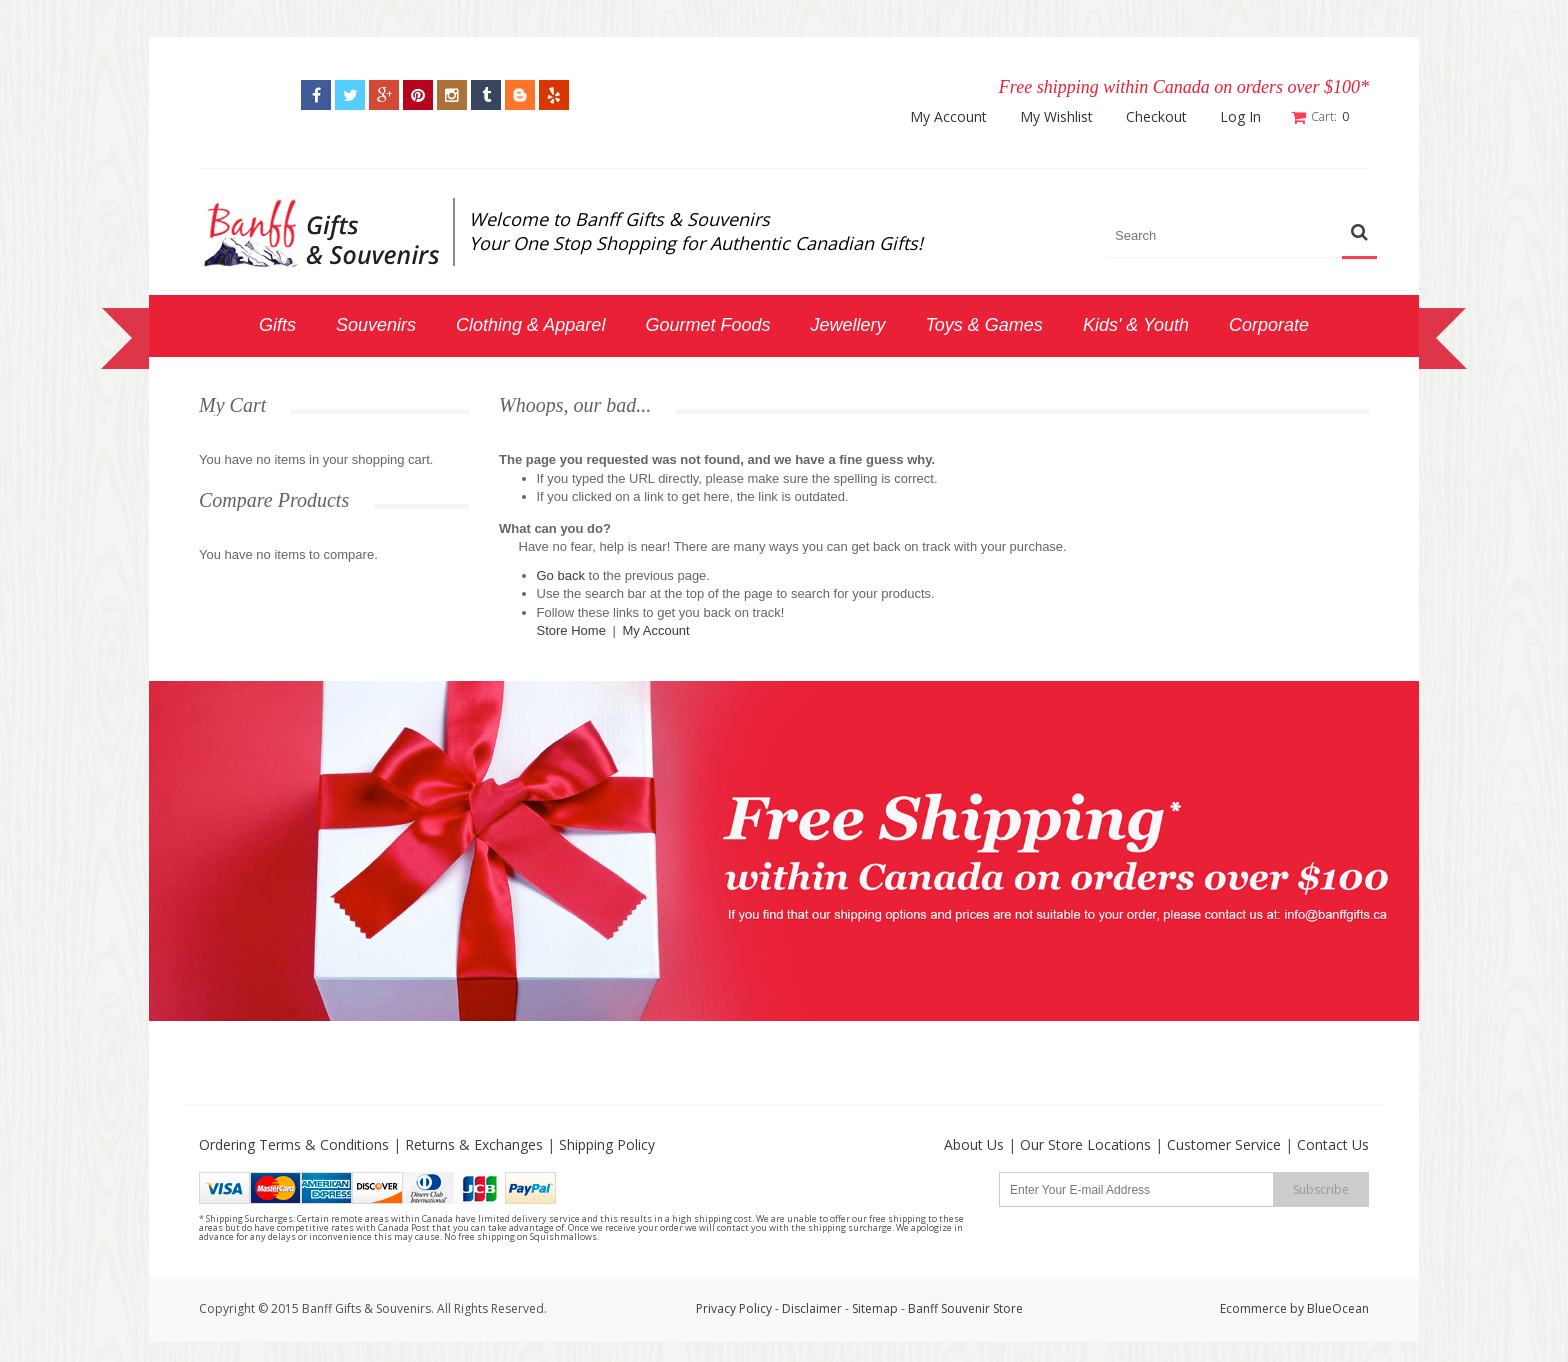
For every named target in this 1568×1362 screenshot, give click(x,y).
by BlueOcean (1329, 1308)
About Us (974, 1144)
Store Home (571, 630)
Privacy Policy (734, 1308)
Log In (1240, 117)
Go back (561, 574)
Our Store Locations (1085, 1144)
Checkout (1156, 117)
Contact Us (1333, 1144)
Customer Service (1224, 1144)
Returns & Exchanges (474, 1144)
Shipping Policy (607, 1144)
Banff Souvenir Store (965, 1308)
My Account (948, 117)
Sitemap (875, 1308)
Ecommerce (1253, 1308)
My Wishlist (1056, 117)
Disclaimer (813, 1308)
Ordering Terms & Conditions (294, 1144)
